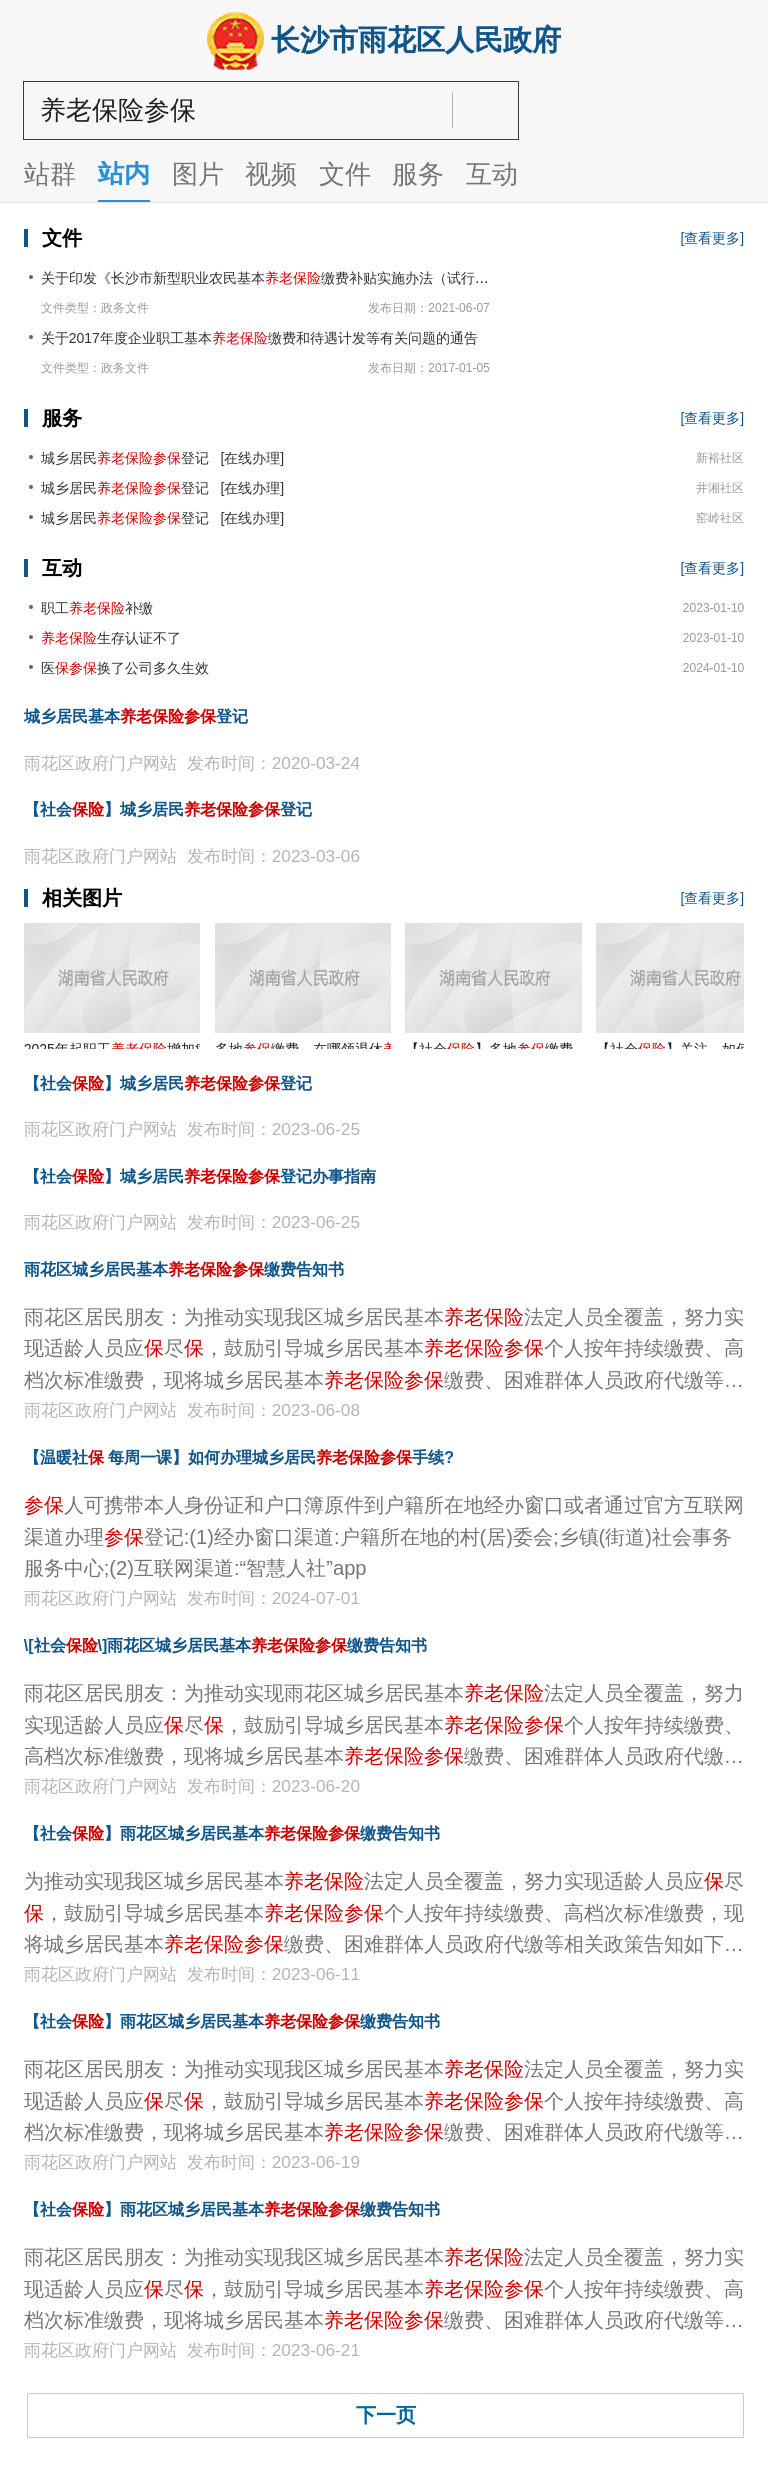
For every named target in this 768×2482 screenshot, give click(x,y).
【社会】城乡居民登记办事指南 (200, 1176)
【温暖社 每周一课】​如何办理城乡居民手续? (239, 1457)
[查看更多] (712, 238)
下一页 (386, 2415)
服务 (418, 175)
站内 (124, 174)
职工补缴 (97, 608)
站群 (50, 175)
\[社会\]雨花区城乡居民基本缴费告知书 (226, 1645)
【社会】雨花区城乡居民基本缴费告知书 (232, 1833)
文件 (345, 175)
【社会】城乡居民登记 (168, 809)
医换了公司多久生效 (125, 668)
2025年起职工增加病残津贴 (137, 1049)
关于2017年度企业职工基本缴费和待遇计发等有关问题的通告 (259, 338)
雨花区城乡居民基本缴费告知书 (184, 1269)
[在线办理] (249, 458)
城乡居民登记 (125, 458)
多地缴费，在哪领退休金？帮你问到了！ (369, 1049)
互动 (492, 175)
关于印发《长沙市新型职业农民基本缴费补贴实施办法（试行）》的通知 (293, 278)
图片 (198, 175)
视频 (271, 175)
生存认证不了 (111, 638)
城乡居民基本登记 (136, 716)
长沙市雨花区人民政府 (384, 41)
